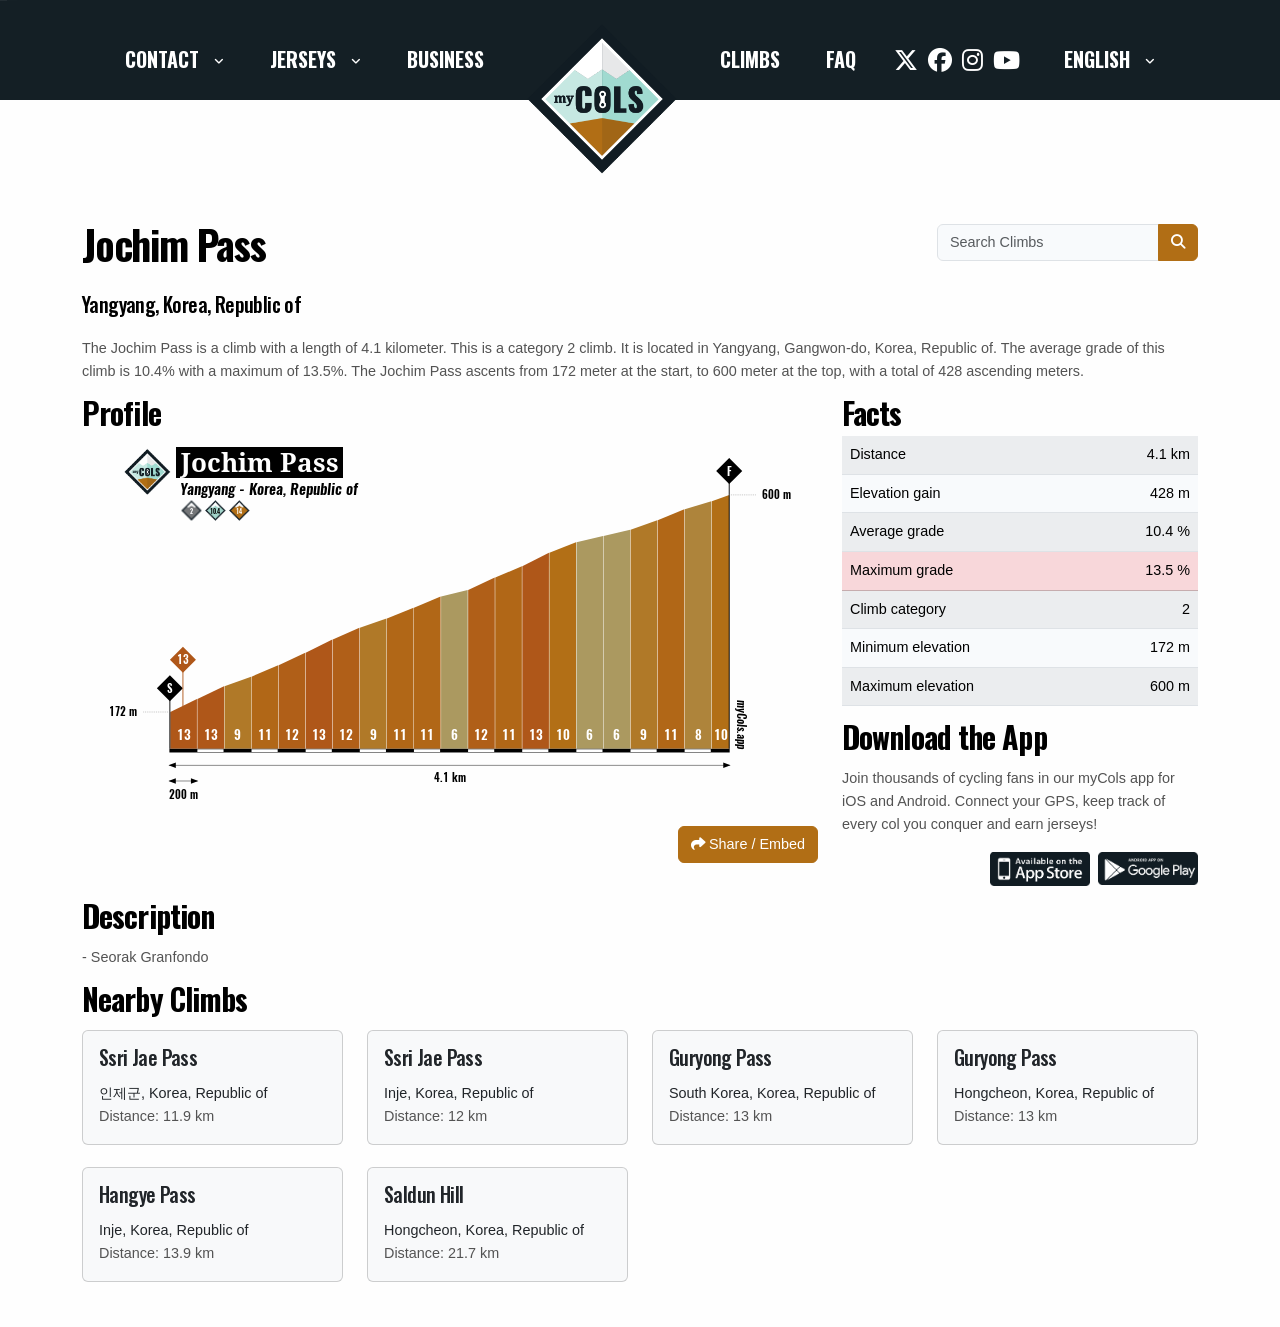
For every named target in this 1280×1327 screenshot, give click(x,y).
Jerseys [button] (305, 59)
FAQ (841, 59)
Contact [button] (164, 59)
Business (445, 59)
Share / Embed (748, 844)
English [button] (1099, 59)
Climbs (750, 59)
